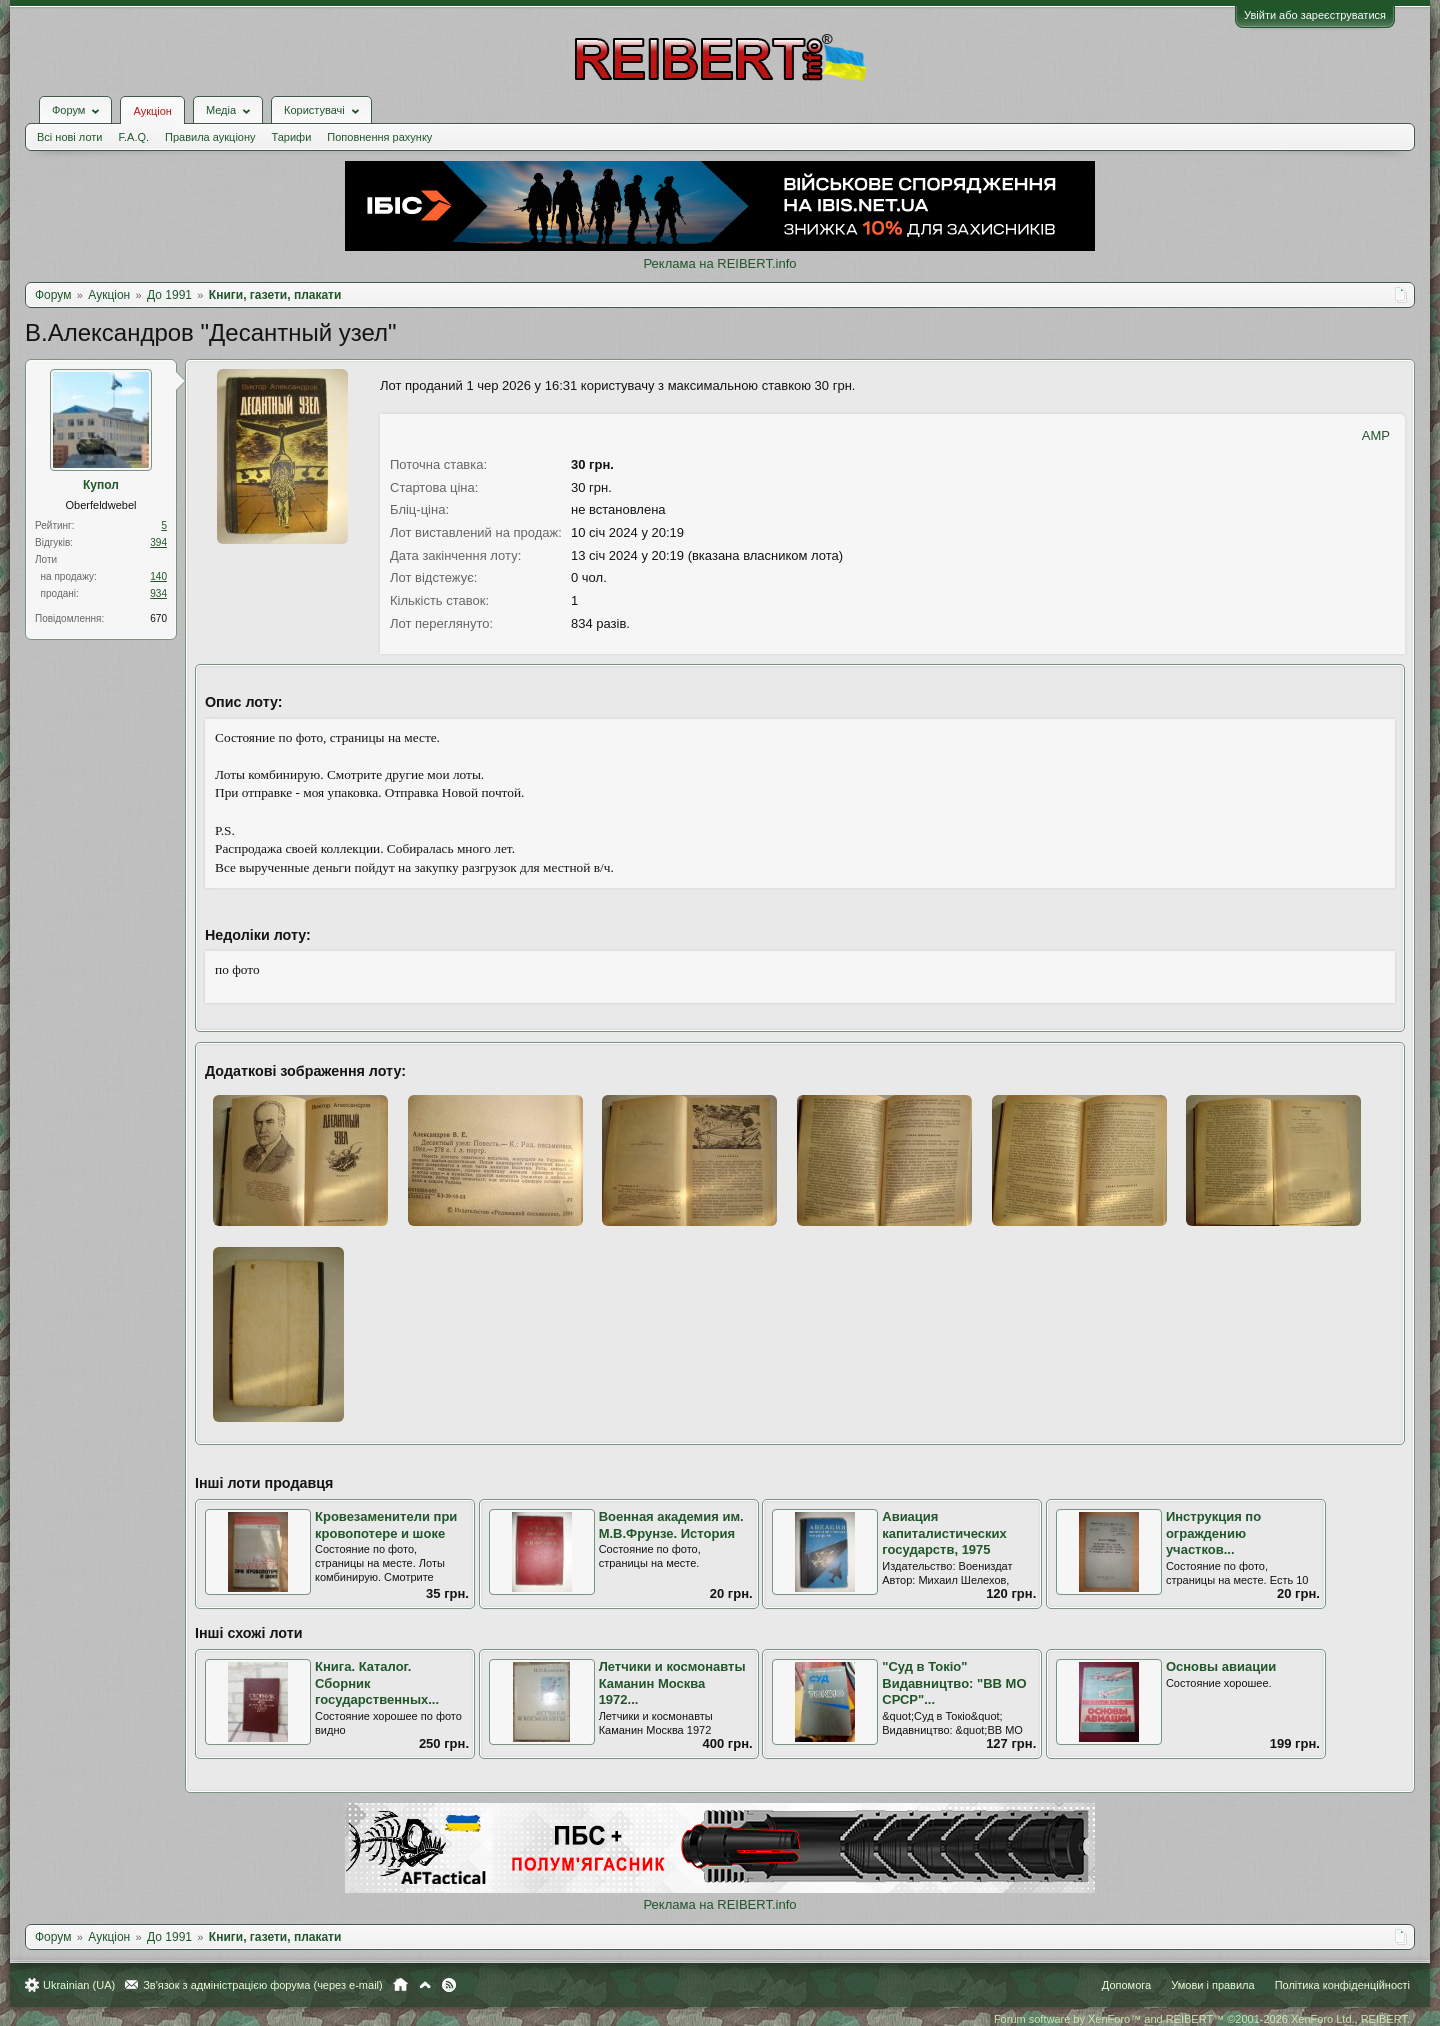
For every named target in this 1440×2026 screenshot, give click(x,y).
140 (158, 576)
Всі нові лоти (69, 137)
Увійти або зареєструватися (1315, 15)
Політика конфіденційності (1342, 1985)
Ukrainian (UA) (79, 1985)
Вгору (425, 1985)
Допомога (1126, 1985)
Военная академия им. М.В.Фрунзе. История (671, 1525)
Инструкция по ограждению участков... (1213, 1533)
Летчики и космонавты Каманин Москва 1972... (672, 1683)
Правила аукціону (210, 137)
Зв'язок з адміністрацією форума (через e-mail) (263, 1985)
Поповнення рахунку (379, 137)
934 (158, 593)
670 (158, 618)
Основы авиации (1221, 1666)
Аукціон (152, 111)
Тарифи (292, 137)
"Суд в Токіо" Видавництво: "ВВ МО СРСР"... (954, 1683)
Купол (101, 485)
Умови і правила (1212, 1985)
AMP (1376, 435)
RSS (449, 1985)
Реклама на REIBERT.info (719, 263)
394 (158, 542)
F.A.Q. (133, 137)
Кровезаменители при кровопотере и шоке (386, 1525)
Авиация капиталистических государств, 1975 (944, 1533)
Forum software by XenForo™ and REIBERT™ (1202, 2019)
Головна (400, 1985)
